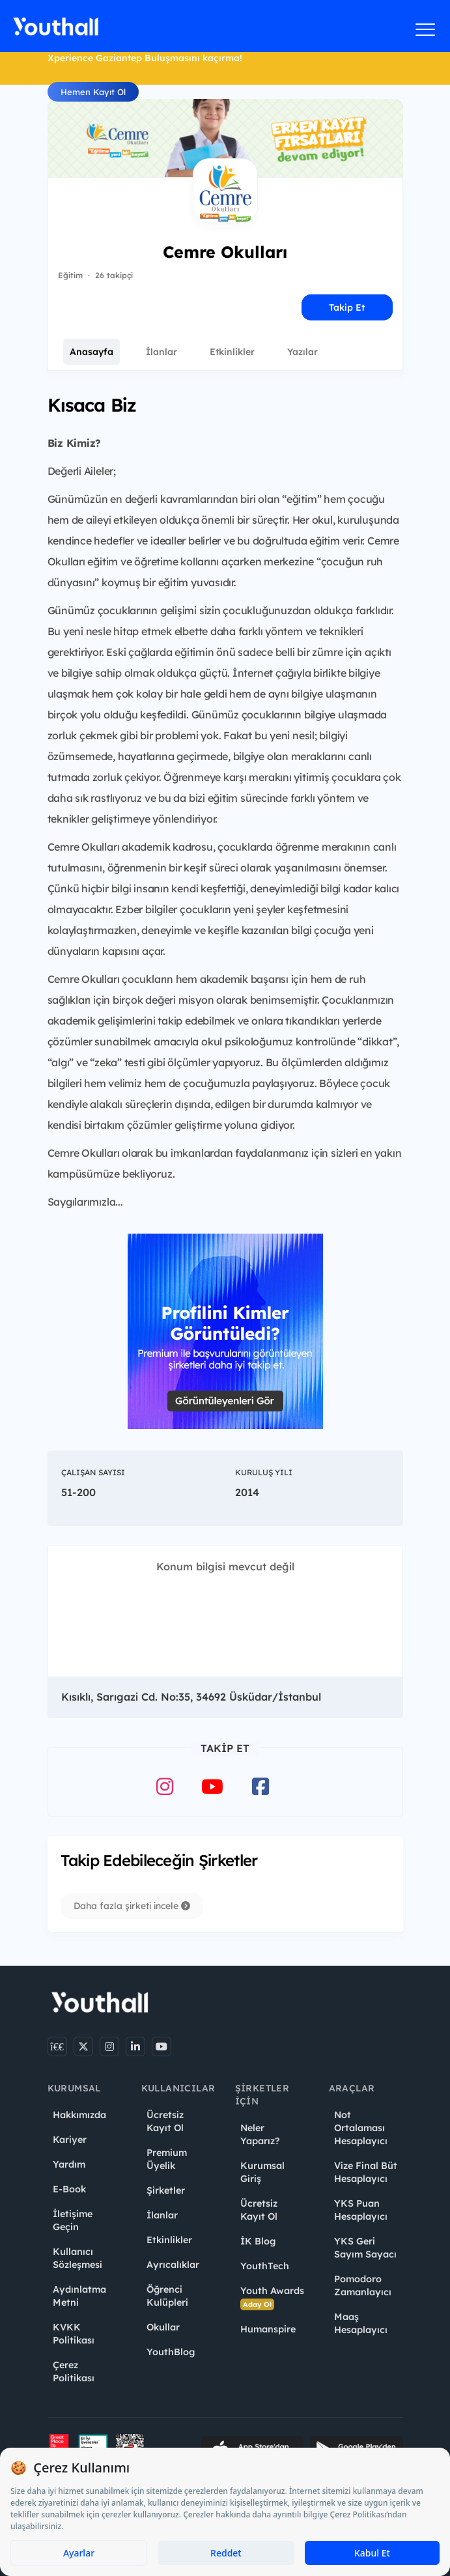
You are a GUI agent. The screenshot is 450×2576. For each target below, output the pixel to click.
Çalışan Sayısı (93, 1472)
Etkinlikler (232, 352)
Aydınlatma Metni (79, 2296)
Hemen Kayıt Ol (93, 92)
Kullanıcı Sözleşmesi (77, 2258)
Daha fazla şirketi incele (132, 1906)
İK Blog (257, 2241)
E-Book (69, 2189)
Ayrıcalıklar (173, 2265)
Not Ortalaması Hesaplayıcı (360, 2128)
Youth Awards (272, 2297)
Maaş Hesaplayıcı (360, 2323)
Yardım (69, 2164)
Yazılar (302, 352)
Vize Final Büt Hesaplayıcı (365, 2172)
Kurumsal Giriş (262, 2172)
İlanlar (161, 352)
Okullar (163, 2327)
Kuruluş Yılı (263, 1472)
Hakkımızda (79, 2115)
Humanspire (268, 2329)
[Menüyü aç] (425, 29)
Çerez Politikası (73, 2371)
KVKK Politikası (73, 2333)
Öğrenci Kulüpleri (167, 2296)
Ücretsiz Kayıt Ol (165, 2121)
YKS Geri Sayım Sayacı (365, 2247)
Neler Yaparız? (259, 2134)
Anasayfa (91, 352)
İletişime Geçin (72, 2220)
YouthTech (264, 2266)
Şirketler (166, 2190)
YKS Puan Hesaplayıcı (360, 2210)
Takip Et (347, 307)
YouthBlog (171, 2352)
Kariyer (70, 2139)
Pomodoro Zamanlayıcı (362, 2285)
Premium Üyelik (167, 2159)
